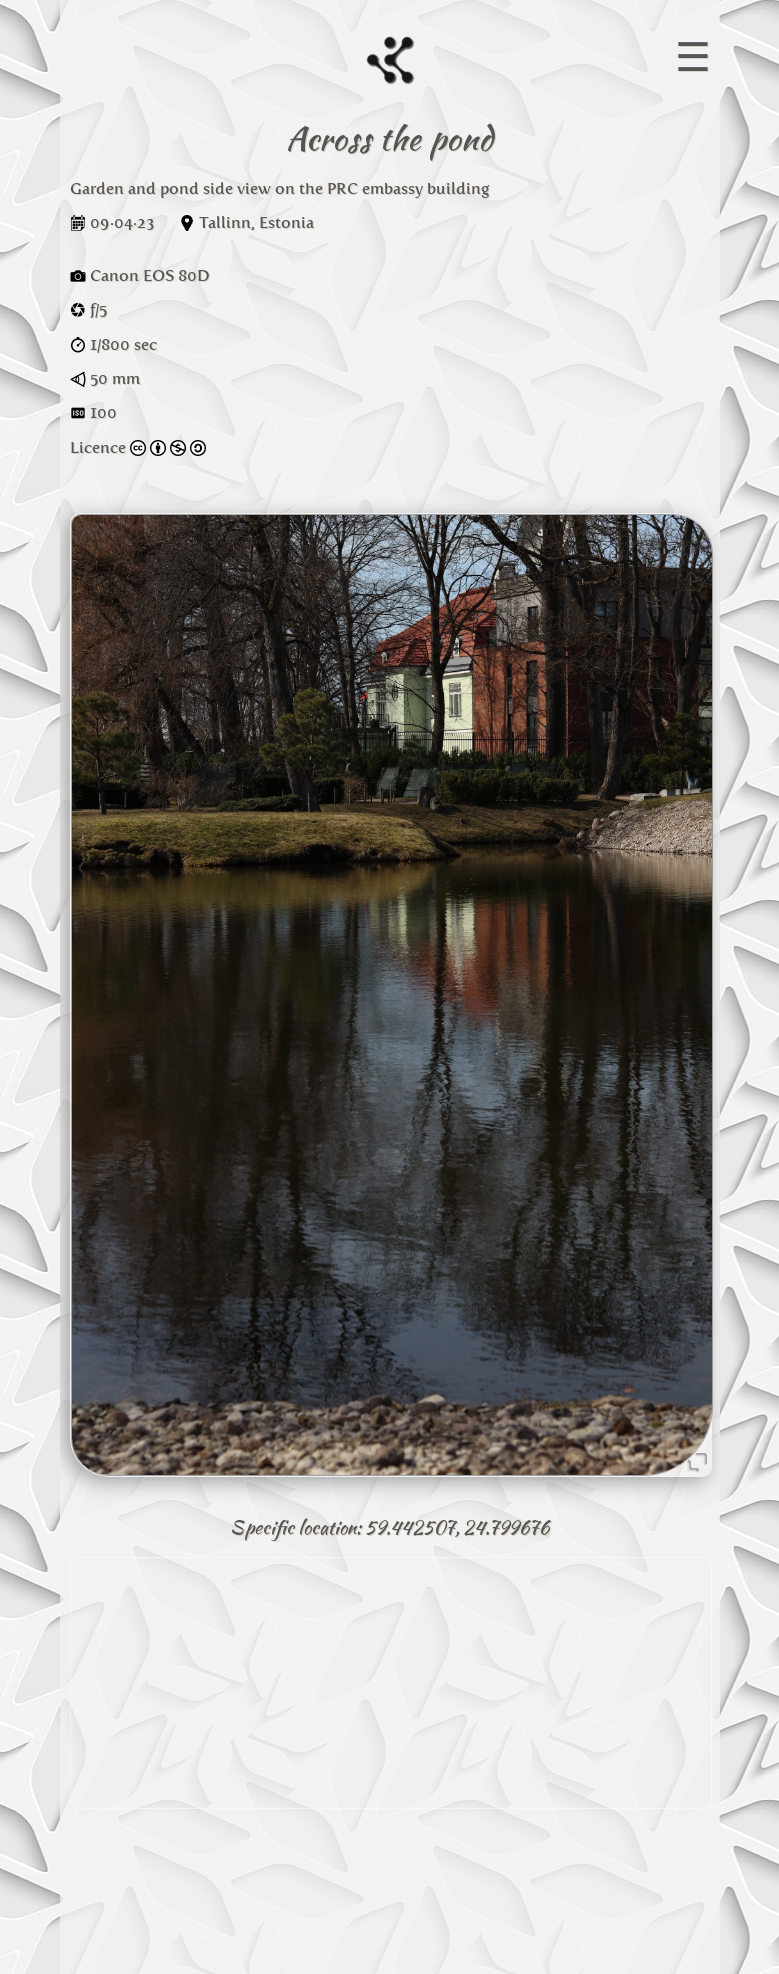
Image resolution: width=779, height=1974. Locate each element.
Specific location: (295, 1527)
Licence (138, 447)
